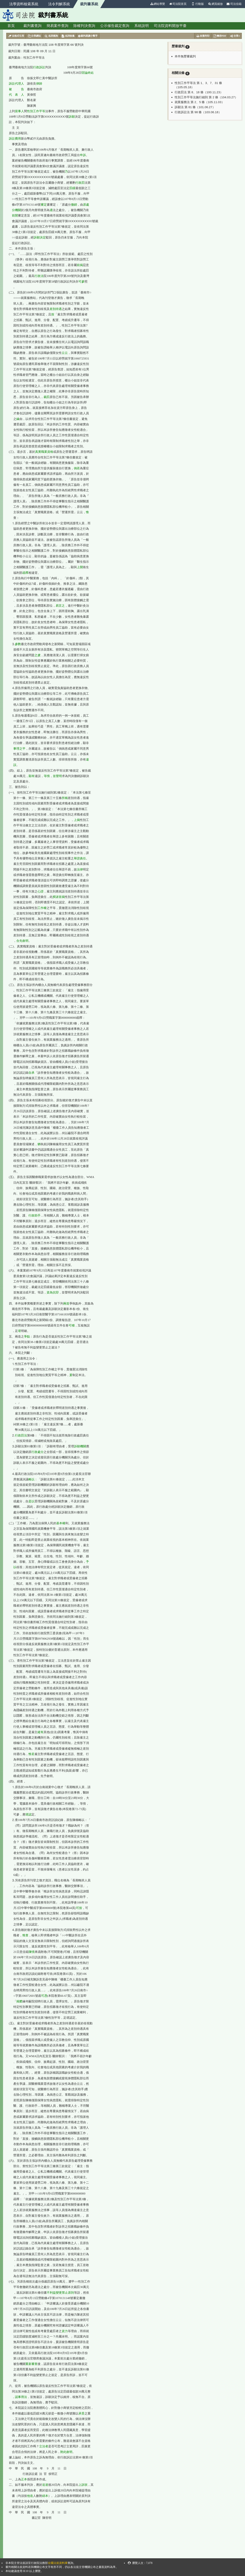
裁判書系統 (89, 4)
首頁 (11, 26)
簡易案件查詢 (57, 26)
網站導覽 (157, 3)
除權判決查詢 (84, 26)
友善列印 (203, 36)
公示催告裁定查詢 (114, 26)
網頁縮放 (215, 3)
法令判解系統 (59, 4)
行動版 (197, 3)
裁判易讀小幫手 (88, 36)
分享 (235, 36)
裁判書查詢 (32, 26)
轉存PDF (219, 36)
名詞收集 (68, 36)
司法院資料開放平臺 (170, 26)
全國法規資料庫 (58, 2563)
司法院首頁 (178, 3)
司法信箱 (234, 3)
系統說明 (141, 26)
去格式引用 (16, 36)
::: (146, 4)
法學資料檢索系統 (23, 4)
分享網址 (34, 36)
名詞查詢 (51, 36)
